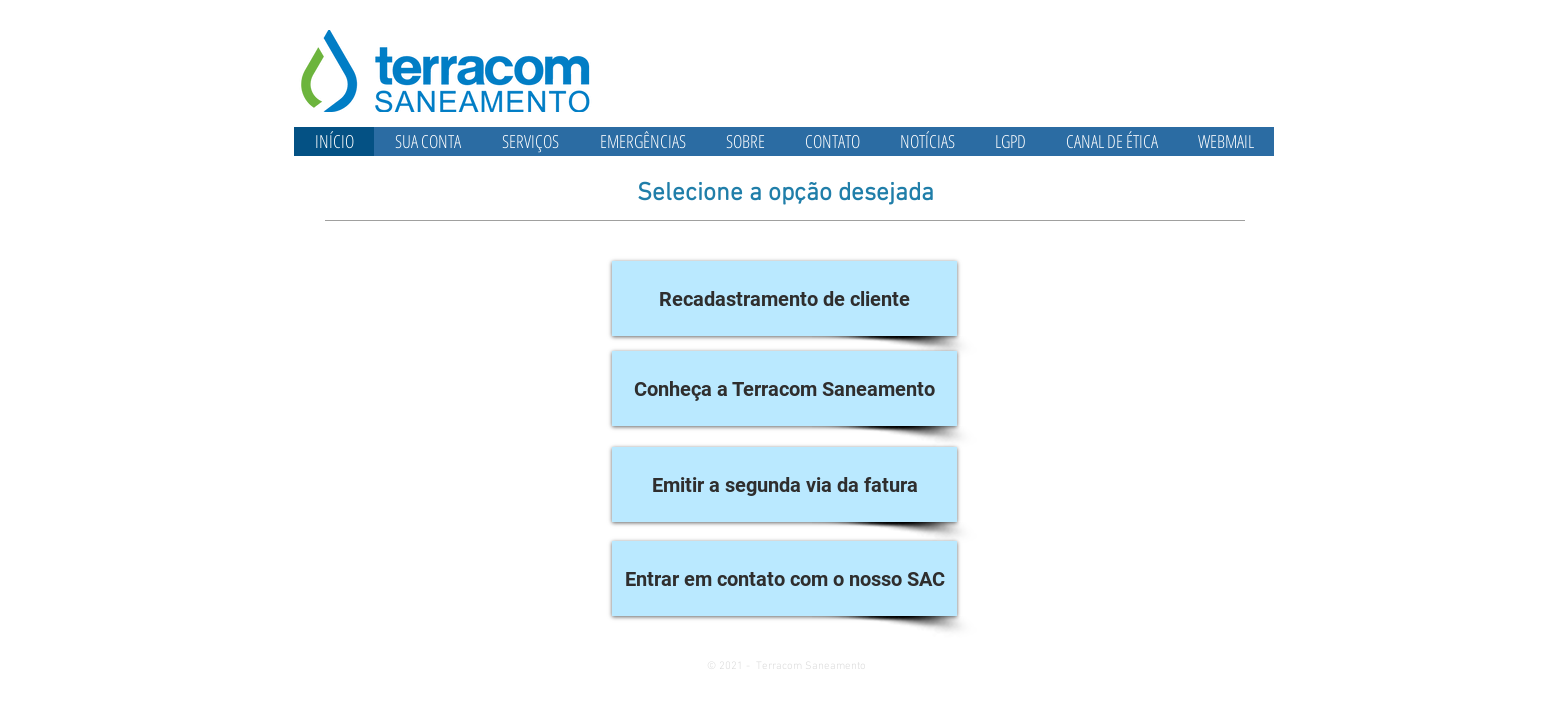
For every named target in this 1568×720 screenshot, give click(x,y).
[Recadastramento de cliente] (784, 298)
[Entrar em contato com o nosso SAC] (784, 578)
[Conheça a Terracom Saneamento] (784, 388)
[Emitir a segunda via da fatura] (784, 484)
